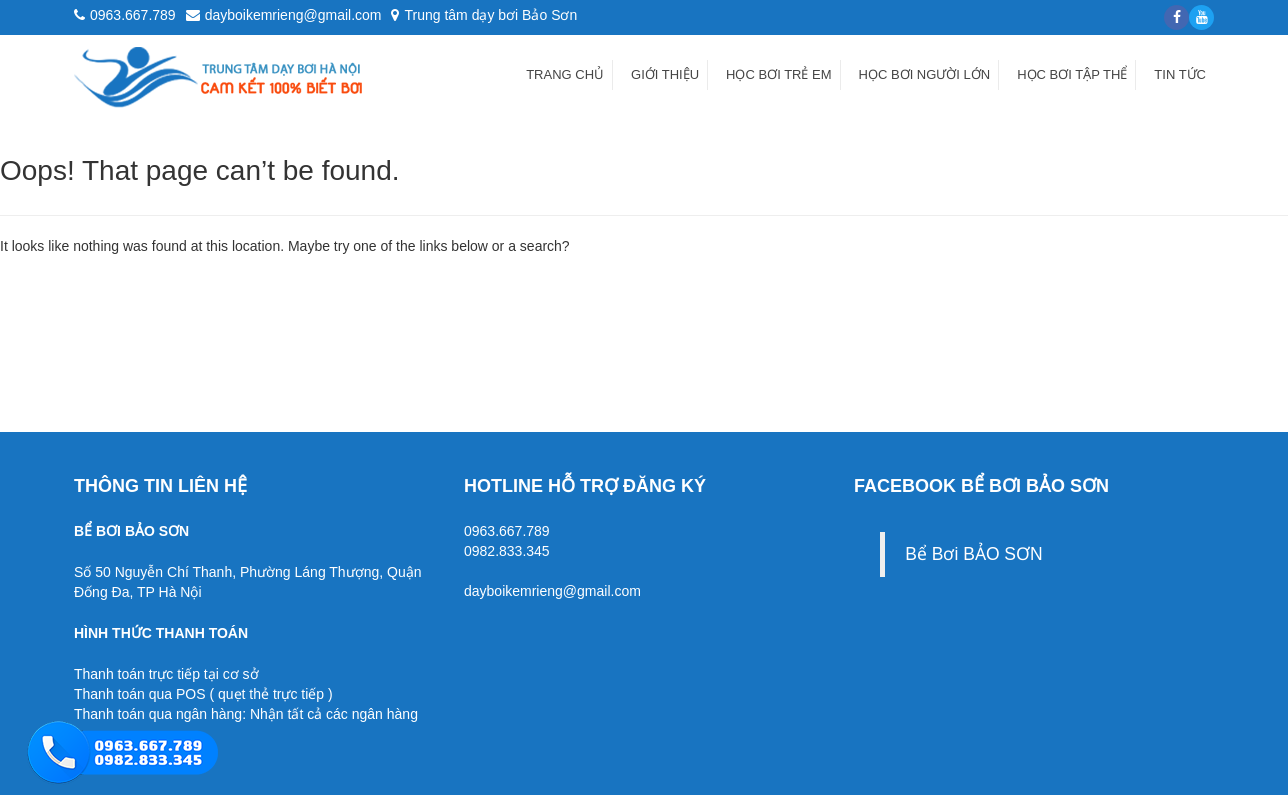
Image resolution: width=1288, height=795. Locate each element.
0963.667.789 (507, 531)
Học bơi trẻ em (779, 74)
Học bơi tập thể (1072, 74)
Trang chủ (565, 74)
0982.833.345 (507, 551)
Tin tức (1180, 74)
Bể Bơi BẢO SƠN (973, 554)
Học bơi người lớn (925, 74)
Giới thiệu (665, 74)
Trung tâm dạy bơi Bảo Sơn (484, 15)
